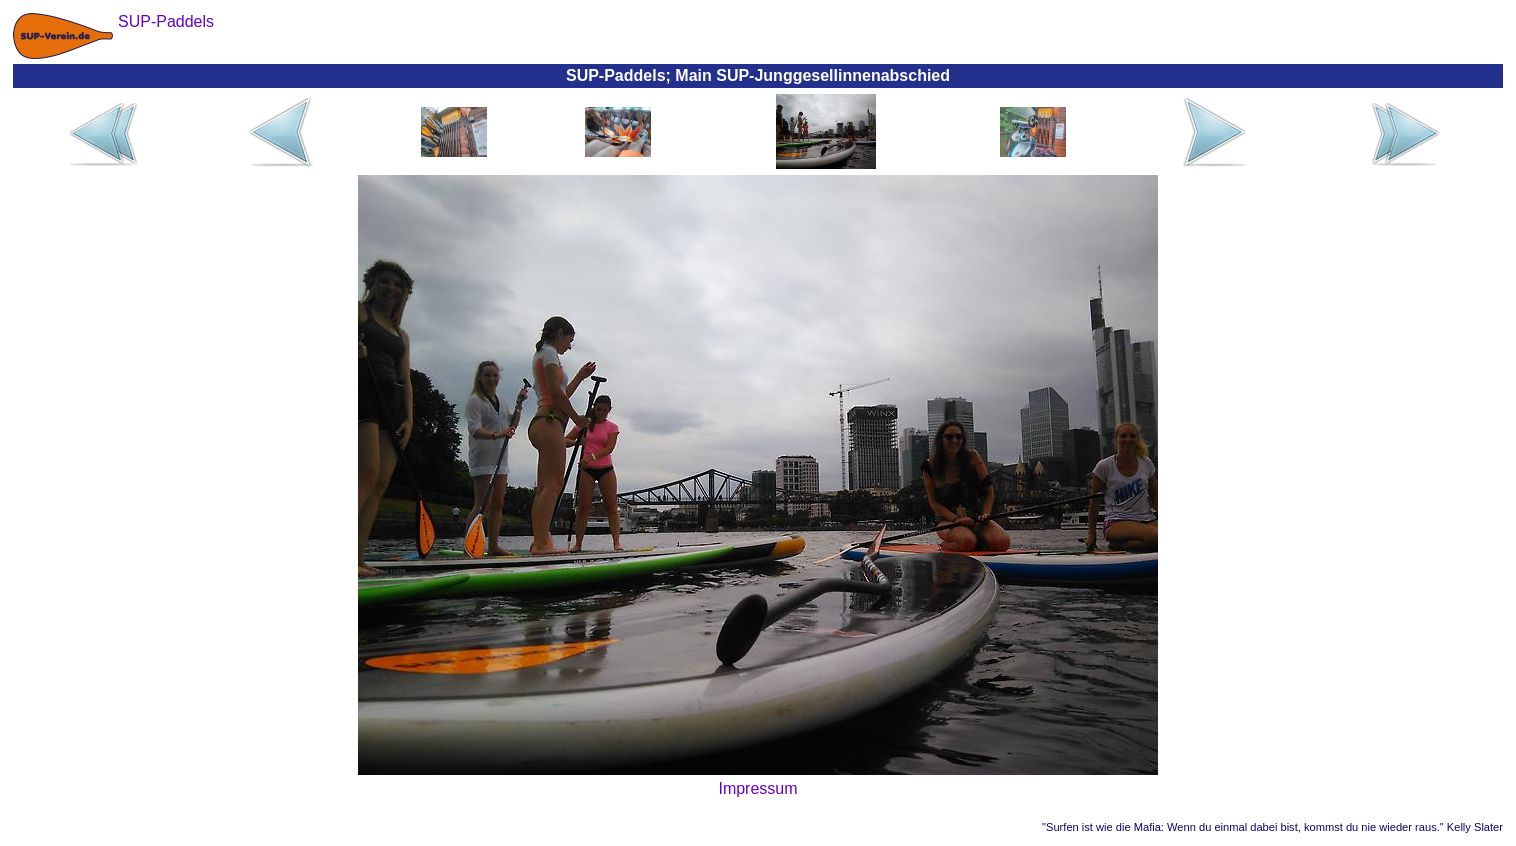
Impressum (757, 788)
